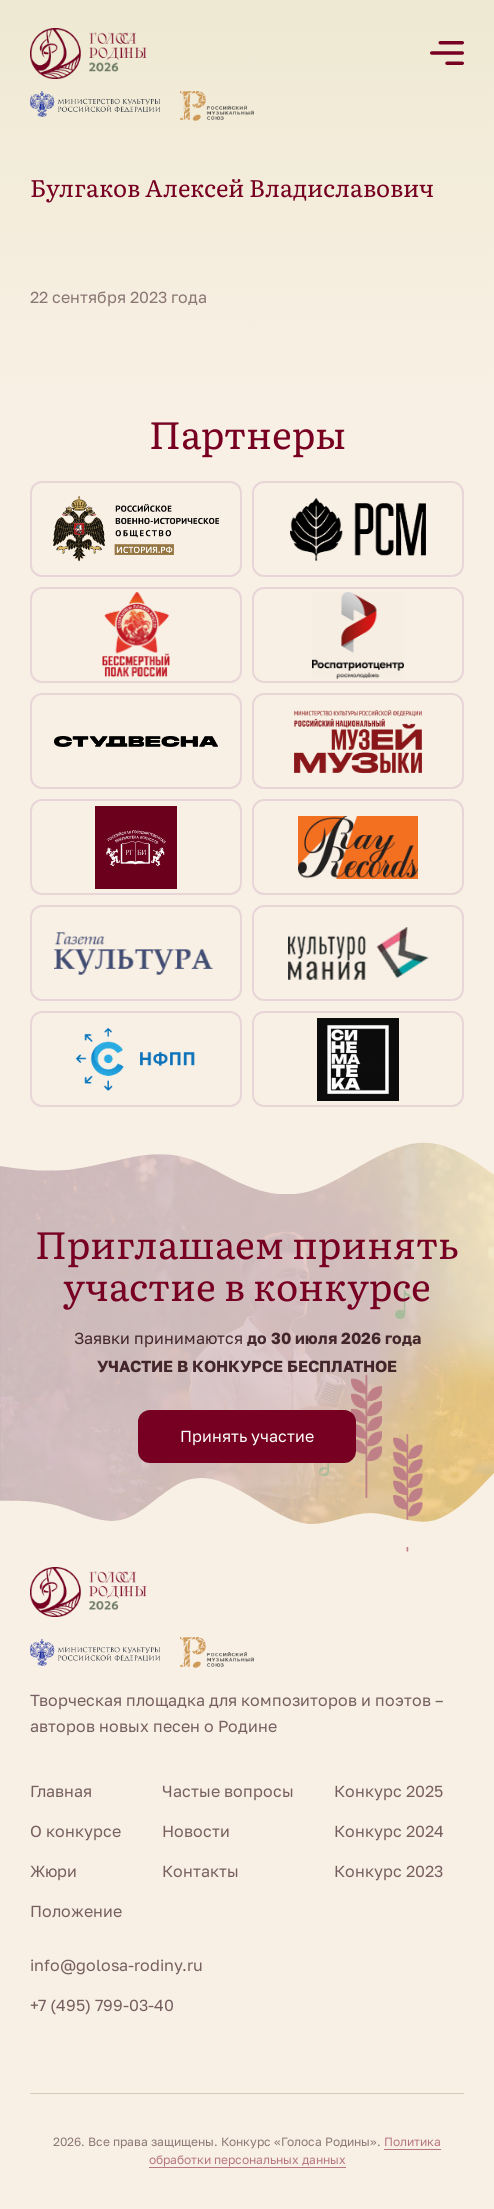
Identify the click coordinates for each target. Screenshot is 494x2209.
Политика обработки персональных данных (295, 2150)
